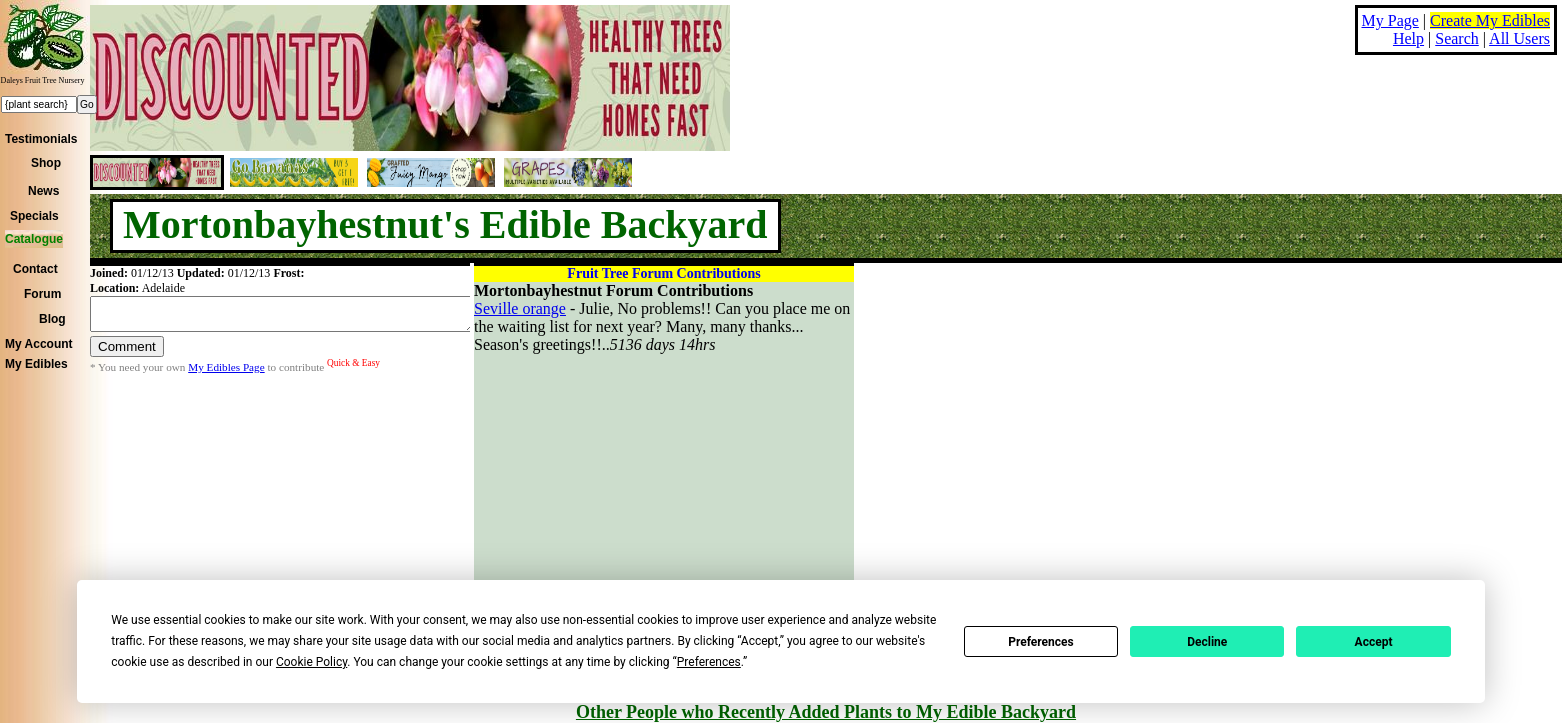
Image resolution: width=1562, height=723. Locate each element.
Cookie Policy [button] (311, 662)
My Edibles (36, 364)
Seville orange (520, 308)
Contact (35, 269)
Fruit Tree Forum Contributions (663, 273)
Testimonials (41, 139)
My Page (1390, 20)
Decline (1207, 642)
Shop (46, 163)
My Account (39, 344)
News (43, 191)
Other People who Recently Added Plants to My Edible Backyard (826, 712)
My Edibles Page (226, 373)
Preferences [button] (709, 662)
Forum (42, 294)
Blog (52, 319)
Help (1408, 38)
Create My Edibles (1490, 20)
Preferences (1041, 642)
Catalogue (34, 239)
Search (1457, 38)
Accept (1374, 642)
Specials (34, 216)
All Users (1519, 38)
